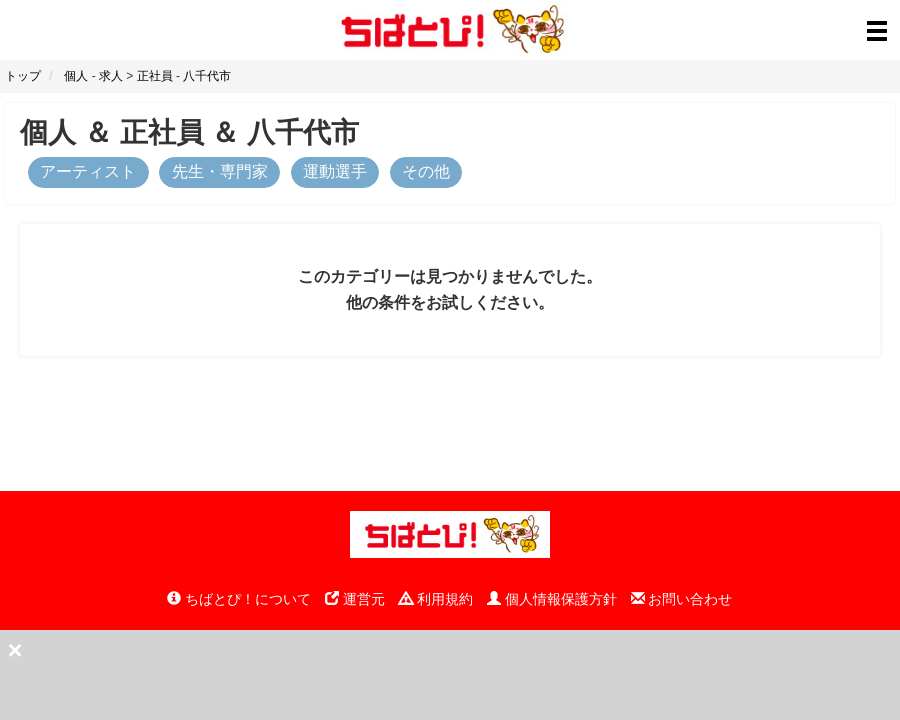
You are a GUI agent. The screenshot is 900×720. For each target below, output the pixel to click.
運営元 (355, 599)
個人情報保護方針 (552, 599)
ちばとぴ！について (239, 599)
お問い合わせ (682, 599)
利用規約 (436, 599)
